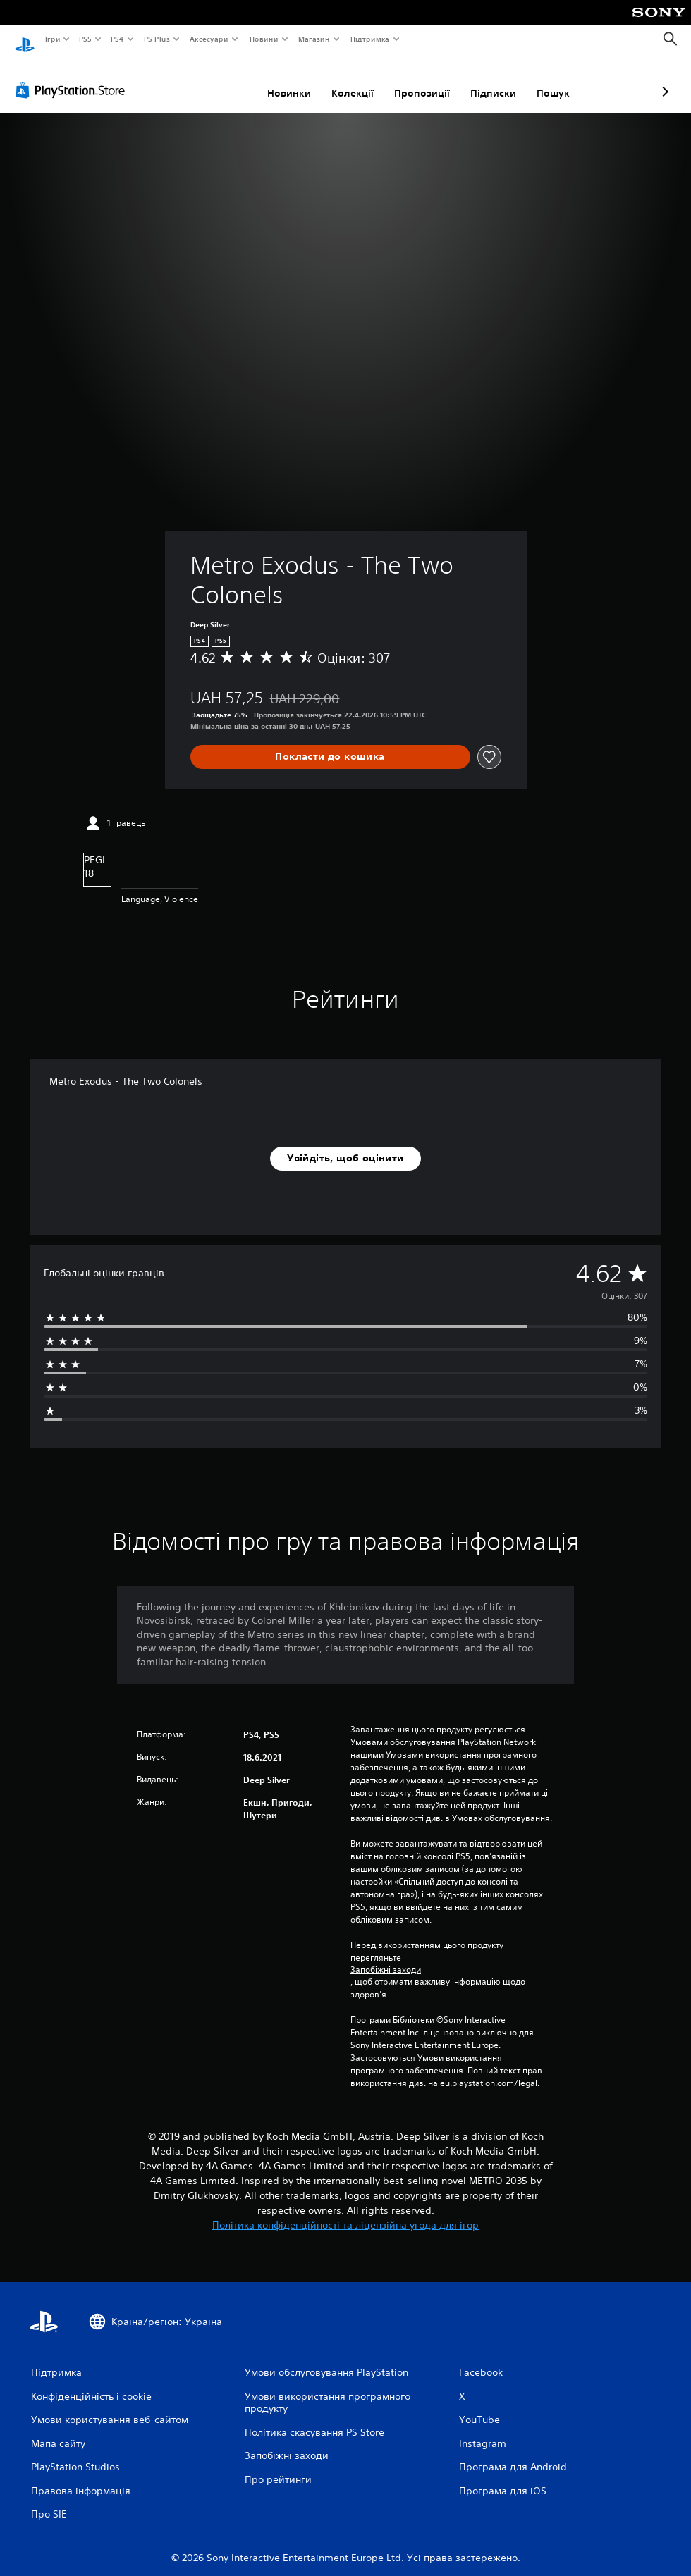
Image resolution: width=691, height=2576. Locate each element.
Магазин (314, 39)
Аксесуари (209, 39)
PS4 (118, 39)
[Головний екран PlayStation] (25, 39)
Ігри (52, 39)
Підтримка (370, 39)
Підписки (418, 79)
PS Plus (156, 39)
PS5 (85, 39)
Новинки (214, 79)
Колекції (278, 79)
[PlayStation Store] (73, 77)
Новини (264, 39)
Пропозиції (347, 79)
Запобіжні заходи (385, 1956)
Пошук (478, 79)
